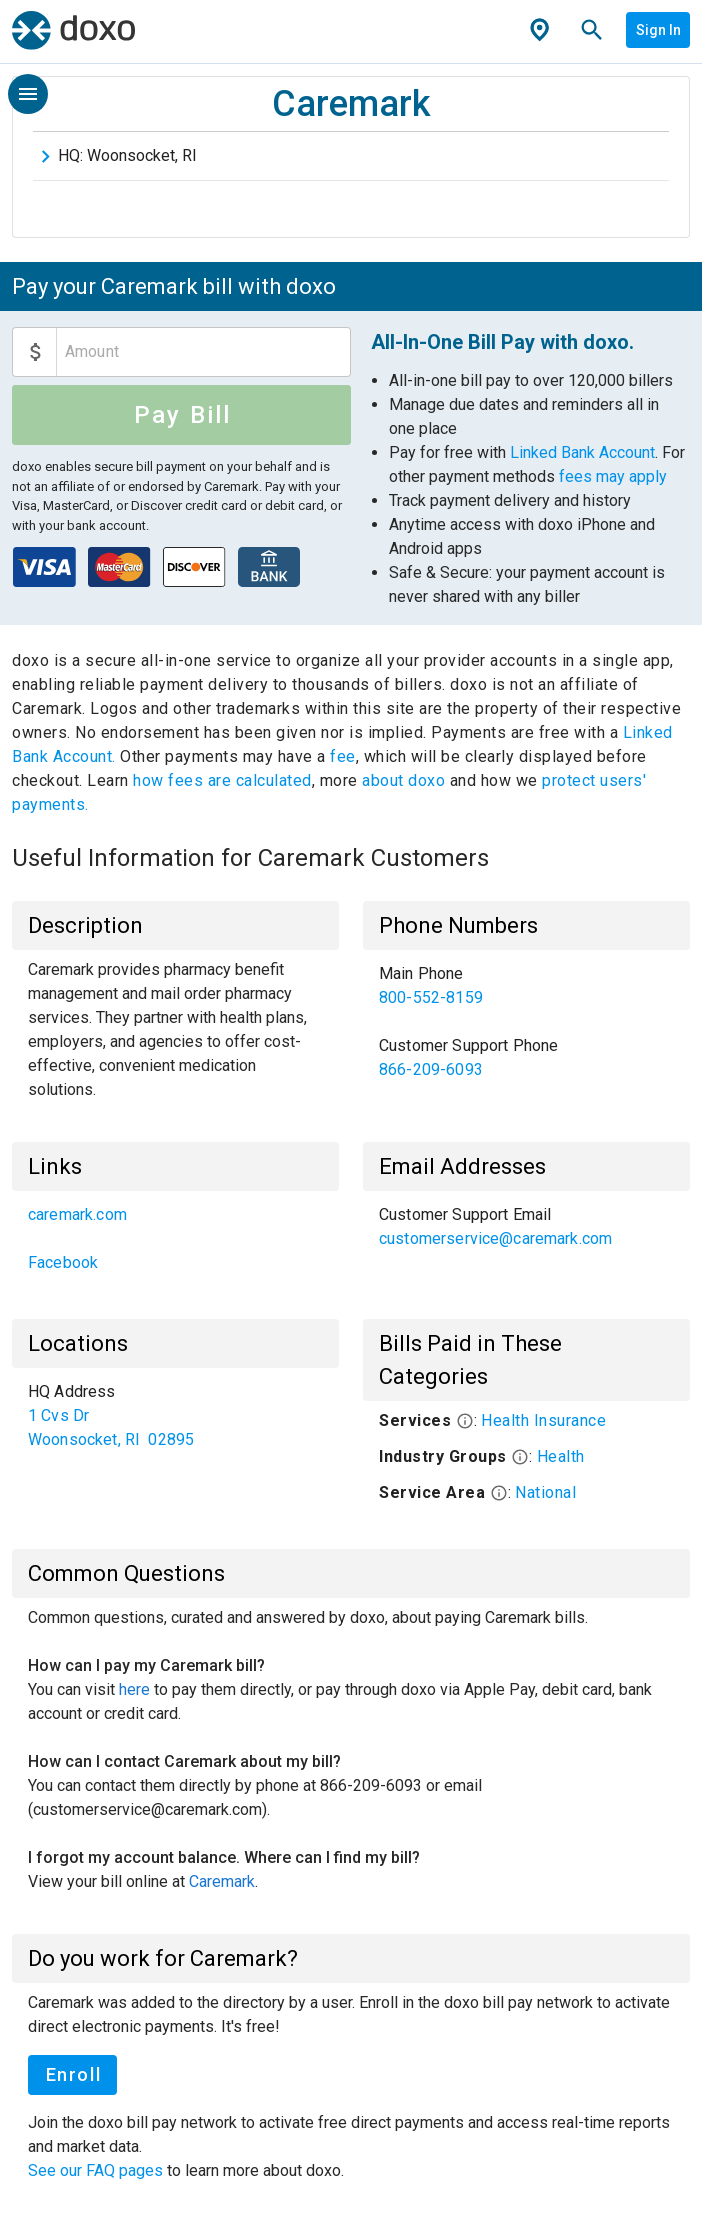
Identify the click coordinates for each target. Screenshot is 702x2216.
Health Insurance (543, 1420)
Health (561, 1456)
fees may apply (613, 476)
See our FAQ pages (97, 2170)
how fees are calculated (222, 780)
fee (343, 756)
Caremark (222, 1881)
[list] (526, 1022)
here (134, 1689)
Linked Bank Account (582, 452)
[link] (526, 986)
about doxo (404, 780)
